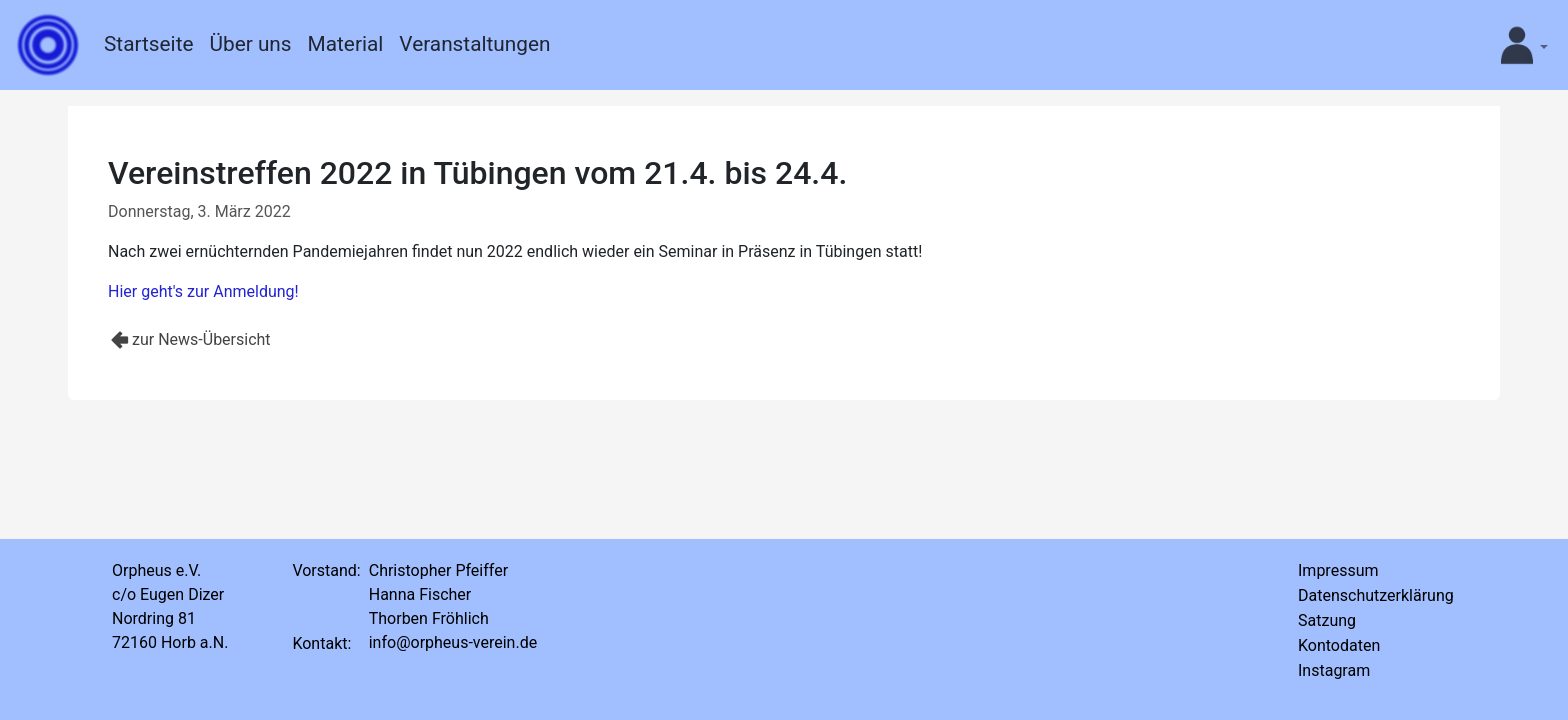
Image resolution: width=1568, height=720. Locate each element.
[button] (1517, 45)
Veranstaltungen (474, 44)
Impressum (1338, 570)
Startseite (148, 44)
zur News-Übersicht (201, 339)
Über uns (250, 44)
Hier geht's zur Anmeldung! (203, 291)
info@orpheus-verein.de (453, 642)
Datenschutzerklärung (1376, 595)
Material (346, 44)
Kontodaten (1339, 645)
